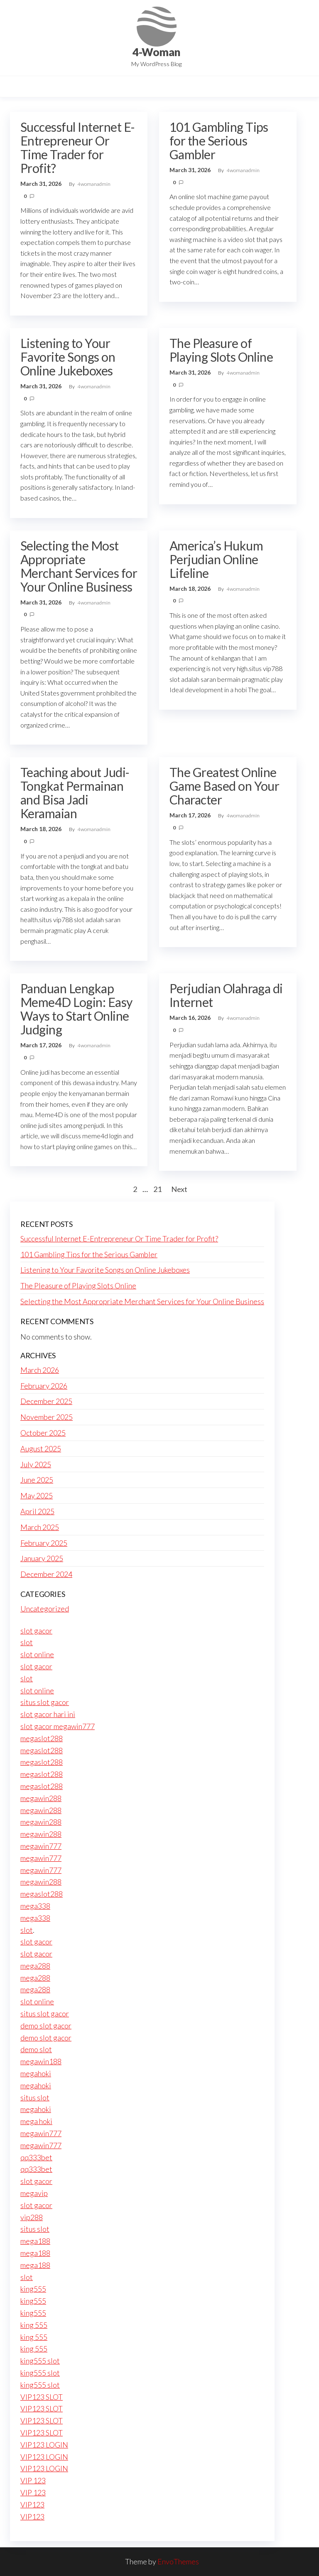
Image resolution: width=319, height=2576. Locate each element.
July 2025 (35, 1464)
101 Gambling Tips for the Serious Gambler (218, 140)
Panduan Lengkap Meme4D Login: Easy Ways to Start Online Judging (76, 1009)
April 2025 (37, 1511)
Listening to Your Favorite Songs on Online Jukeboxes (67, 357)
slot (26, 1642)
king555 (33, 2288)
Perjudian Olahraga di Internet (226, 995)
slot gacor (36, 1630)
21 (157, 1189)
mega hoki (36, 2121)
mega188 (35, 2240)
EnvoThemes (178, 2561)
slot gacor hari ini (47, 1714)
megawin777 (40, 1846)
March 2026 (39, 1369)
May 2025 (36, 1495)
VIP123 (32, 2504)
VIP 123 (33, 2480)
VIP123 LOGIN (44, 2444)
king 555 (33, 2324)
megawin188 (40, 2061)
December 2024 (46, 1574)
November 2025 (46, 1416)
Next (179, 1189)
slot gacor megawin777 (57, 1726)
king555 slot (40, 2360)
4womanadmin (94, 184)
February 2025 (43, 1542)
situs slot (34, 2097)
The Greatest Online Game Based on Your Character (224, 786)
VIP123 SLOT (41, 2396)
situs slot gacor (44, 1702)
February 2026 (43, 1385)
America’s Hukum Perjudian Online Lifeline (216, 559)
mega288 (35, 1965)
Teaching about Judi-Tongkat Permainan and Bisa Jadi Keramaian (75, 793)
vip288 (31, 2217)
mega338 (35, 1905)
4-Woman (156, 52)
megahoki (35, 2073)
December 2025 (46, 1401)
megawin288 (40, 1798)
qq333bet (36, 2157)
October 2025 (43, 1432)
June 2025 (36, 1479)
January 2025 (41, 1558)
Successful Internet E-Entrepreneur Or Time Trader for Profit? (77, 147)
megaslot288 (41, 1738)
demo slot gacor (45, 2025)
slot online (37, 1654)
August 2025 (40, 1448)
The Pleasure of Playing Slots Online (221, 350)
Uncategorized (44, 1608)
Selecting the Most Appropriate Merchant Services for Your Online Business (78, 566)
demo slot (36, 2049)
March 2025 (39, 1527)
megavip (34, 2193)
